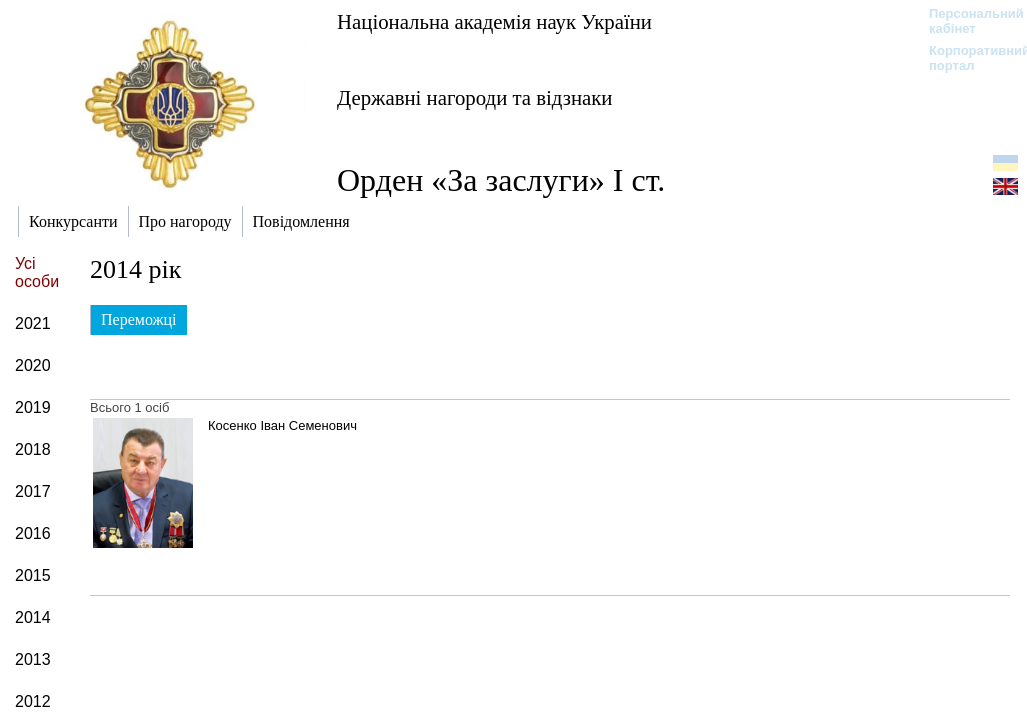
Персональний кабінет (966, 21)
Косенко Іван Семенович (282, 425)
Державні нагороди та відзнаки (475, 97)
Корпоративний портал (966, 58)
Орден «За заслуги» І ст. (501, 180)
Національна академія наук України (494, 21)
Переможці (139, 319)
